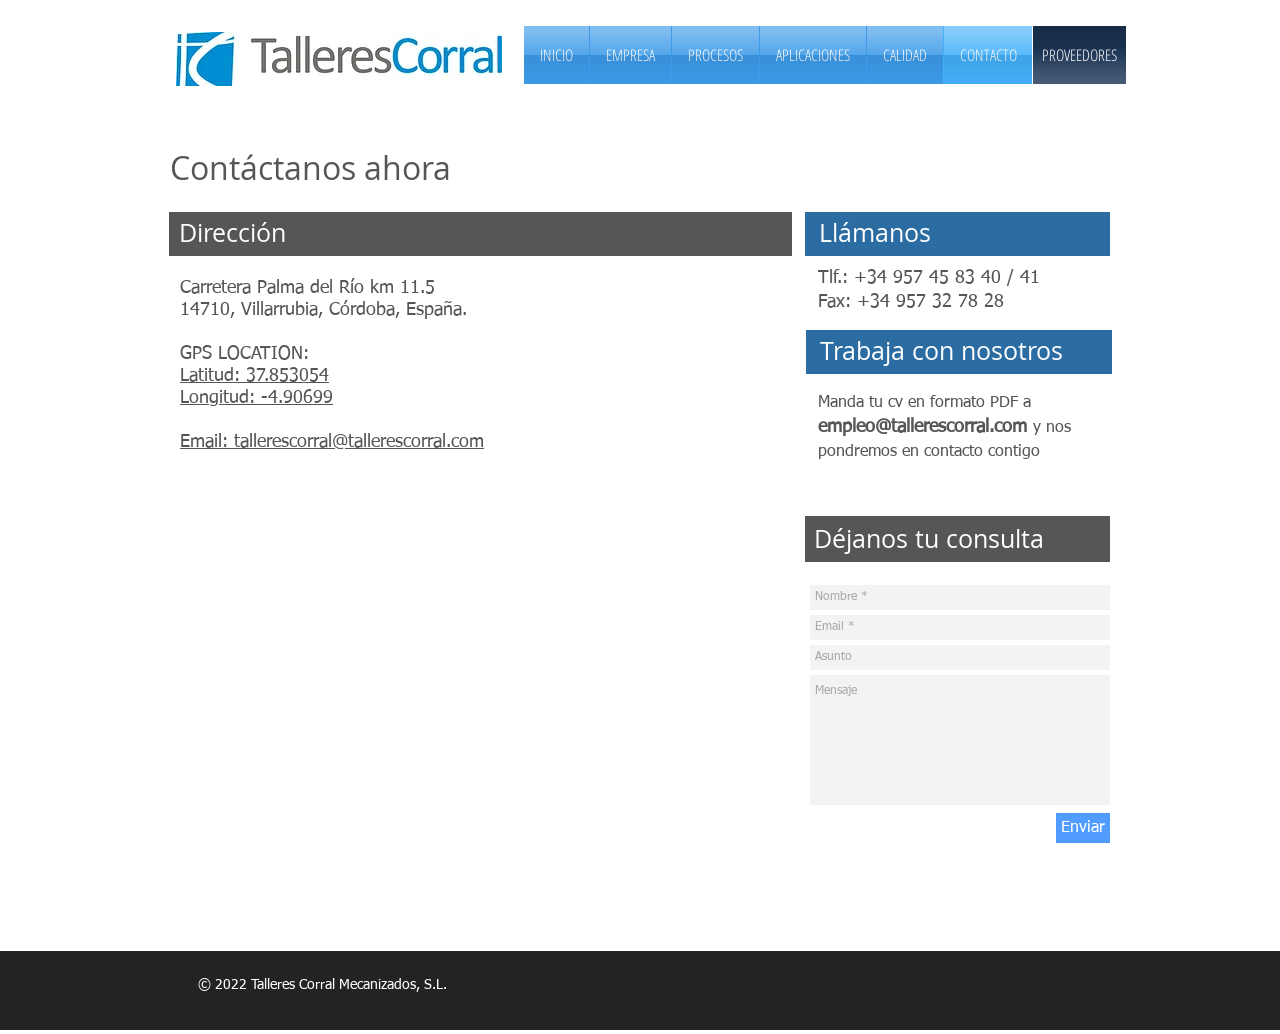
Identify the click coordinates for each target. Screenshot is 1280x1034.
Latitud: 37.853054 (254, 376)
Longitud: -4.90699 (256, 398)
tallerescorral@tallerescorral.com (359, 442)
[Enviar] (1083, 828)
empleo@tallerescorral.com (922, 427)
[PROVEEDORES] (1079, 55)
